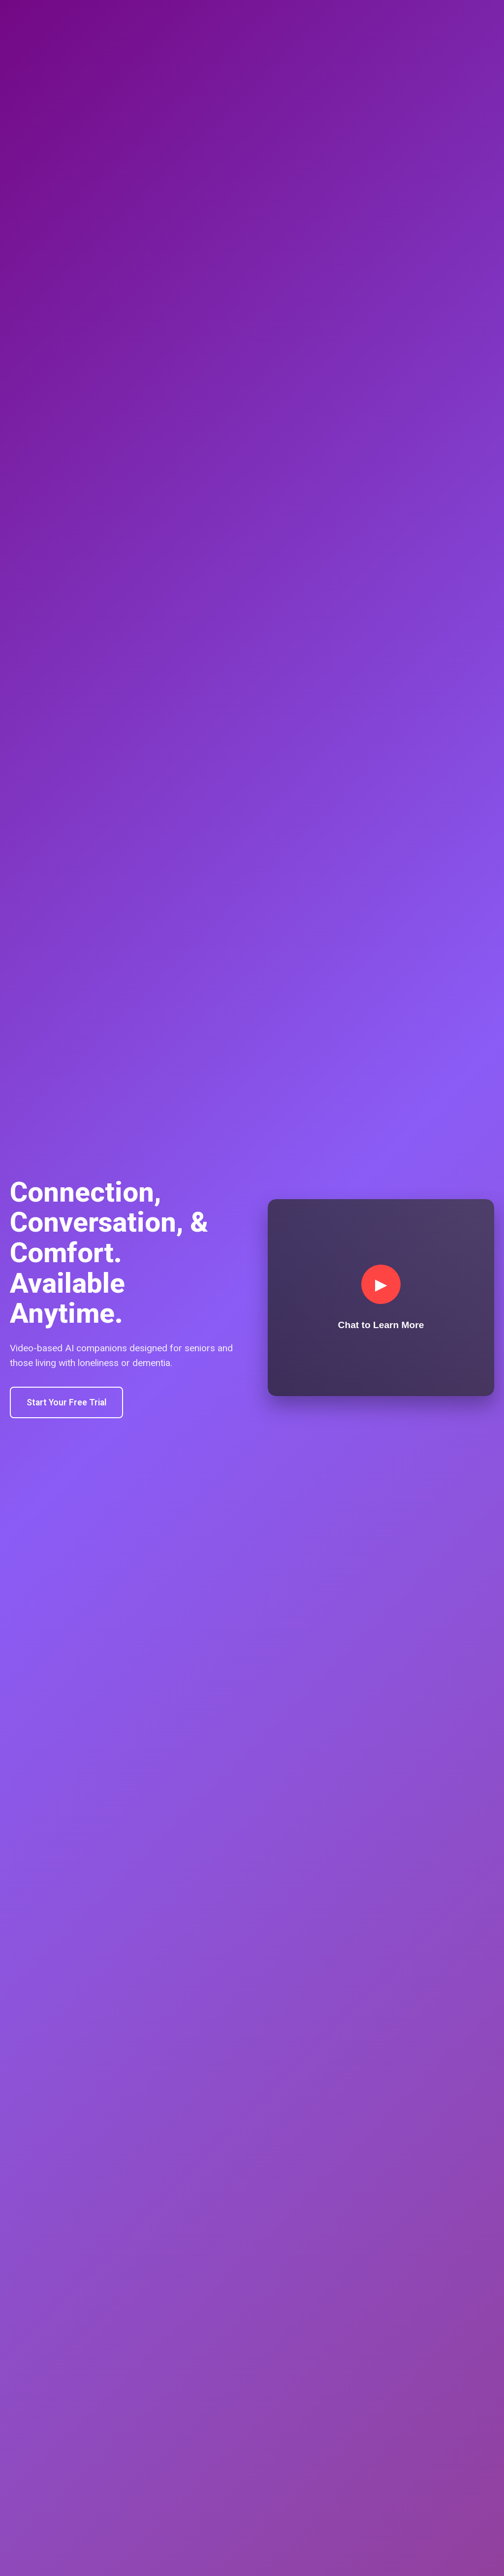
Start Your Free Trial (66, 1402)
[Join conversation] (381, 1297)
